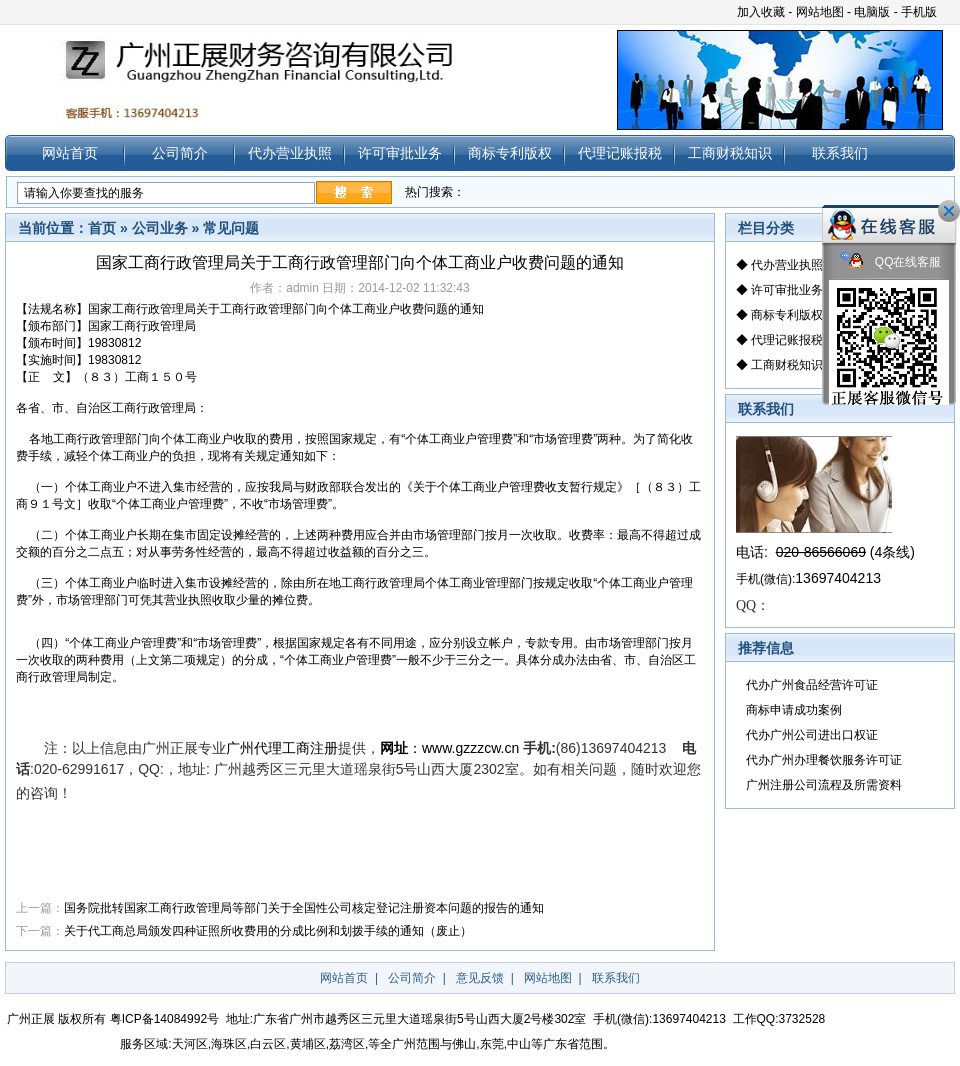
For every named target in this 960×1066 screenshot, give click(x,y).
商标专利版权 (510, 153)
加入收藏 (761, 12)
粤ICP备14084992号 (164, 1019)
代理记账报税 (620, 153)
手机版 (919, 12)
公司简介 (180, 153)
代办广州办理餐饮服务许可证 (824, 760)
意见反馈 (480, 978)
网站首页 (70, 153)
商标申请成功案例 (794, 710)
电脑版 (872, 12)
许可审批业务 (400, 153)
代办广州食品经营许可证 (812, 685)
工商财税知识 (730, 153)
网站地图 (820, 12)
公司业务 (160, 228)
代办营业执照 (290, 153)
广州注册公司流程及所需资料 (824, 785)
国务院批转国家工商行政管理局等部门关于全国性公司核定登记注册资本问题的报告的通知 (304, 908)
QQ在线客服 (891, 262)
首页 (102, 228)
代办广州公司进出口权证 (812, 735)
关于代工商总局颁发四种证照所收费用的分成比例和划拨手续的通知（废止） (268, 931)
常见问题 (231, 228)
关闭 (949, 211)
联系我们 (840, 153)
